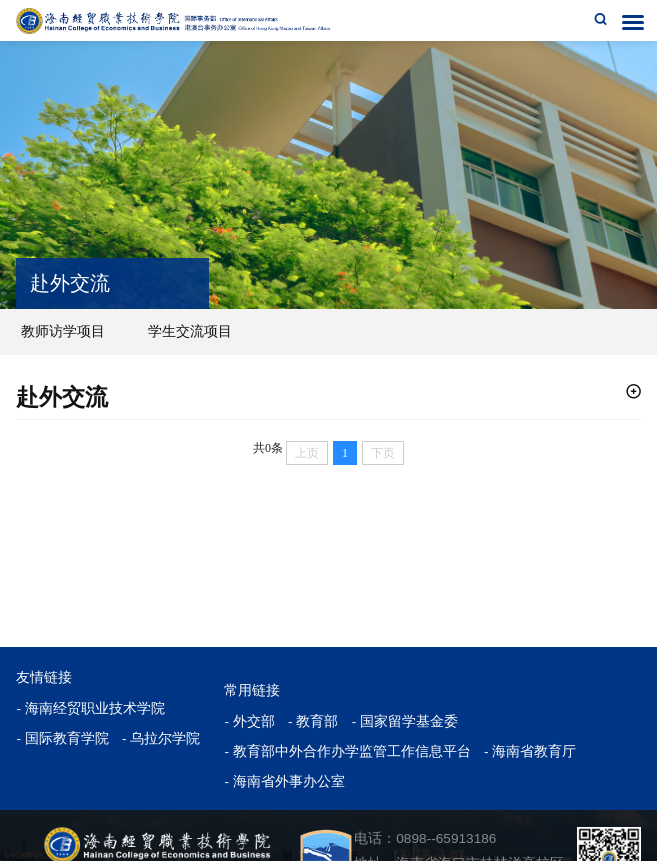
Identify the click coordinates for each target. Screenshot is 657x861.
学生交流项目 (190, 331)
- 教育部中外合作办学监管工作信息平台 (347, 751)
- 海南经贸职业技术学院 (90, 708)
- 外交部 (249, 721)
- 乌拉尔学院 (161, 738)
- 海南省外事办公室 (284, 781)
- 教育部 (313, 721)
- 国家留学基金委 (405, 721)
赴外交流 (62, 397)
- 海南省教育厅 (530, 751)
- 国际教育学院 (62, 738)
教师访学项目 (63, 331)
